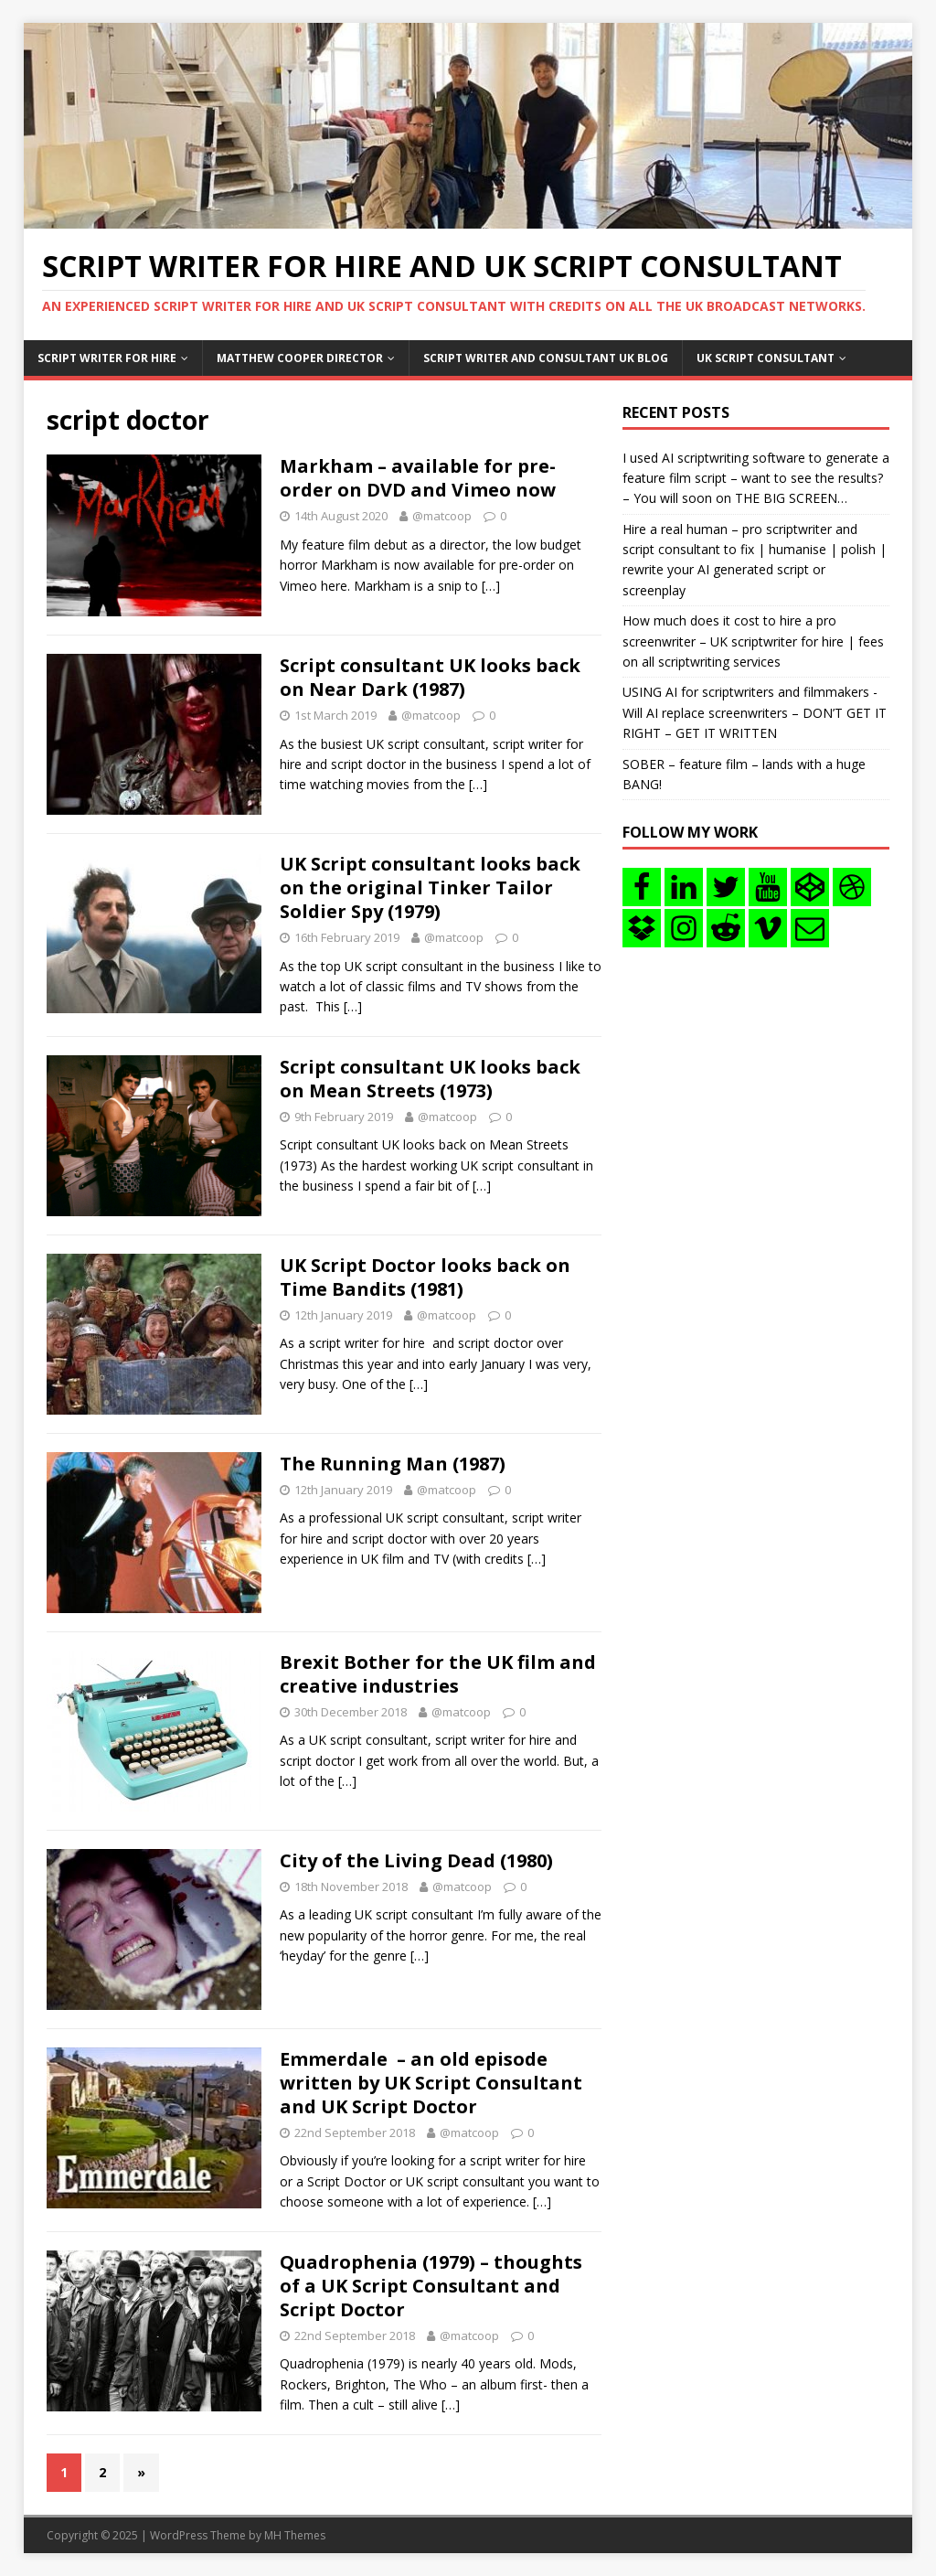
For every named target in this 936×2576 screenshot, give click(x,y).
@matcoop (442, 516)
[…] (491, 585)
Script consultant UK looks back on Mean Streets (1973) (430, 1078)
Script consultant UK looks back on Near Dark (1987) (430, 677)
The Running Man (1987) (392, 1463)
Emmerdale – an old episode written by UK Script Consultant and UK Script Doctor (431, 2083)
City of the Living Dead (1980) (416, 1860)
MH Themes (294, 2535)
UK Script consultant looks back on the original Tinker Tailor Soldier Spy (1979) (430, 887)
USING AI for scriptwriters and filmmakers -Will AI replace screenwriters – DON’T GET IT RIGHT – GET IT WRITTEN (754, 712)
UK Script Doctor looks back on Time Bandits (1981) (425, 1277)
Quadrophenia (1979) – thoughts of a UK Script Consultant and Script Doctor (431, 2286)
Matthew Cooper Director (300, 358)
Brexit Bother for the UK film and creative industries (438, 1674)
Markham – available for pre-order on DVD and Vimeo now (418, 478)
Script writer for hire (106, 358)
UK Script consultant (766, 358)
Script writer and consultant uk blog (545, 358)
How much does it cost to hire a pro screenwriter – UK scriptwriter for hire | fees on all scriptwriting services (753, 641)
